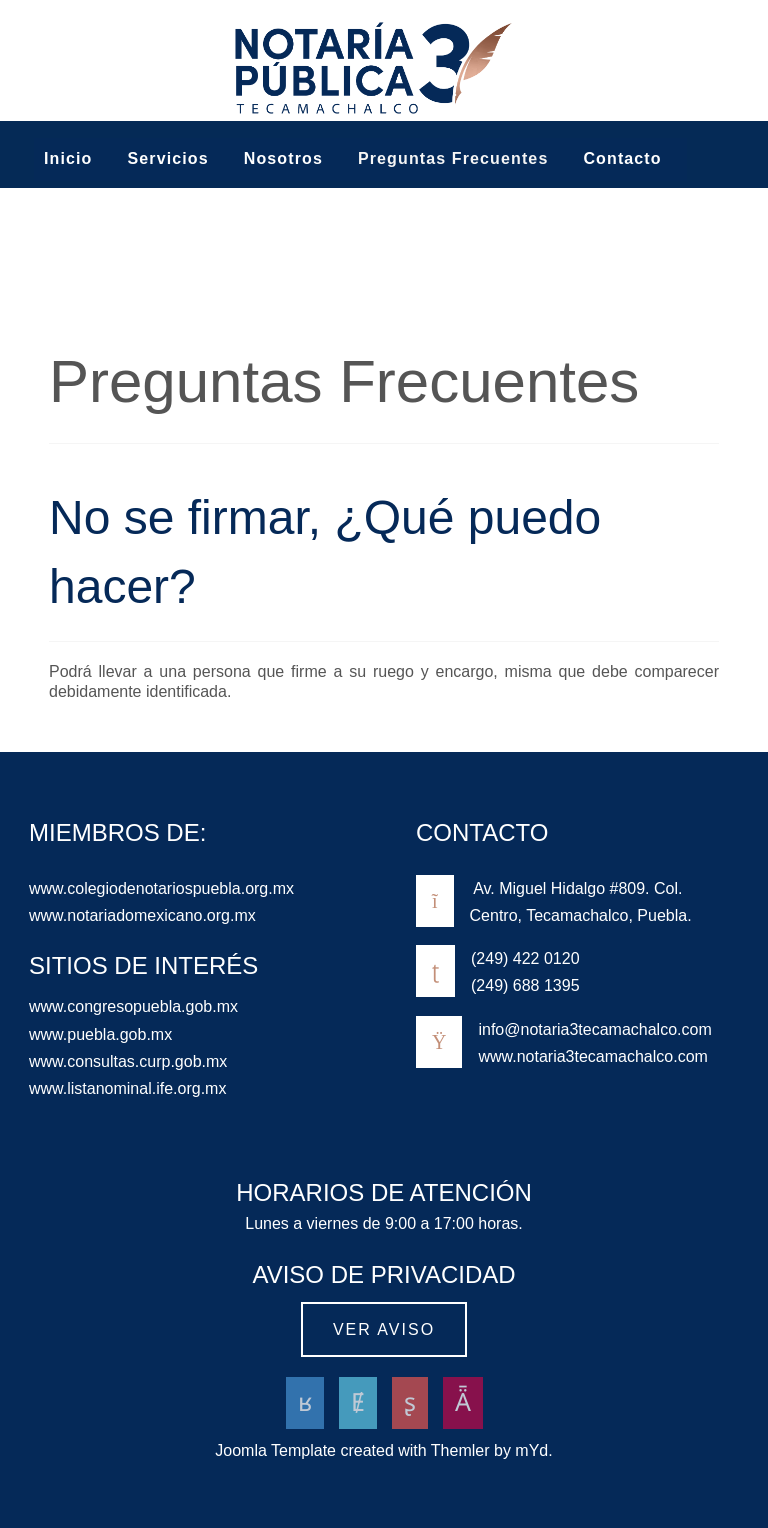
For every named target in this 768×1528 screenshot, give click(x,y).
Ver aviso (384, 1329)
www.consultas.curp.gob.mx (128, 1061)
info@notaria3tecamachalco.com (594, 1029)
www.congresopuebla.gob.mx (133, 1006)
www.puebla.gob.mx (100, 1034)
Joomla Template (275, 1450)
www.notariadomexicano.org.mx (142, 915)
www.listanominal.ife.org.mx (127, 1088)
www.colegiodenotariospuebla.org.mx (161, 888)
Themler (460, 1450)
